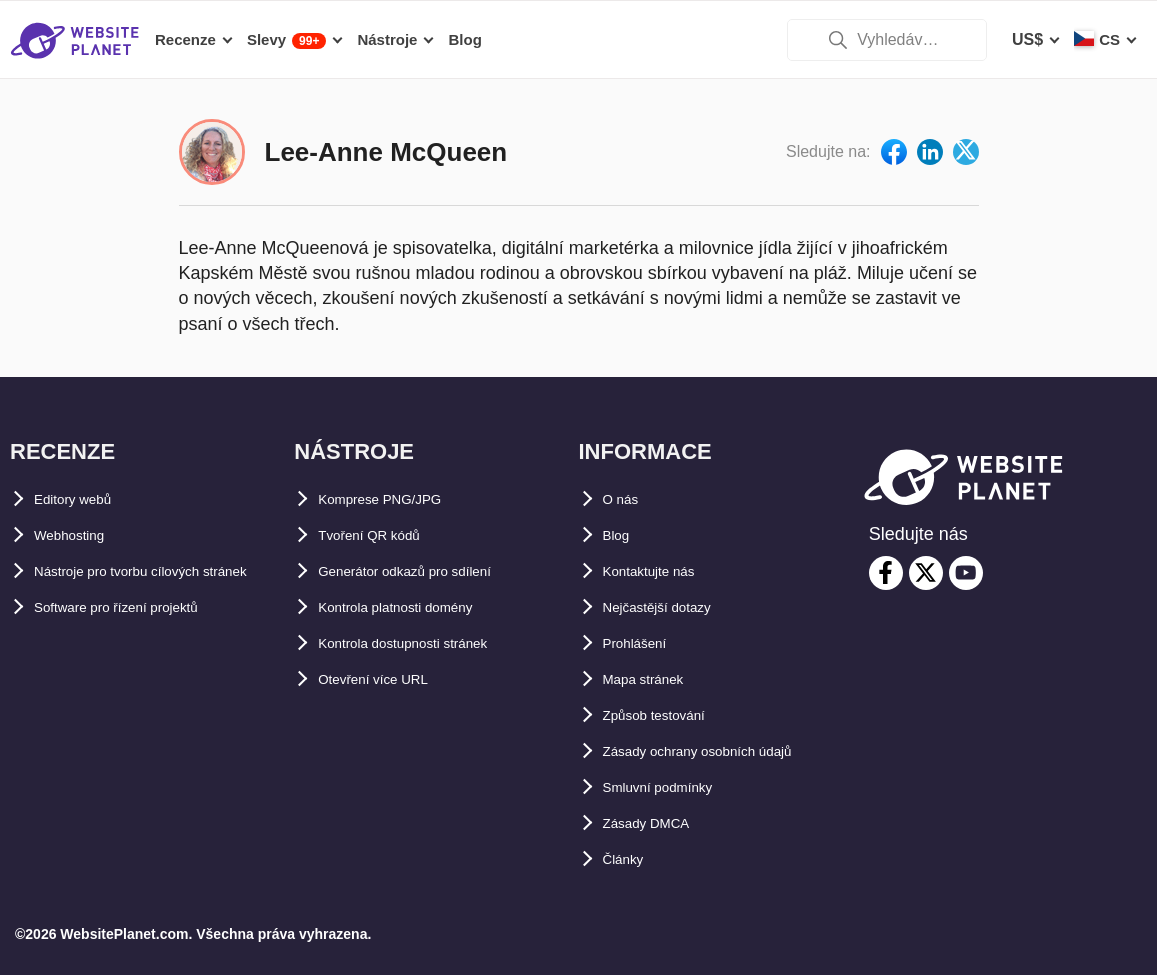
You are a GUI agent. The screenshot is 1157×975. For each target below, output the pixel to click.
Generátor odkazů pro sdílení (428, 571)
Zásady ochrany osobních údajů (725, 751)
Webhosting (79, 535)
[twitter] (926, 573)
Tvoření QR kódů (382, 535)
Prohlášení (644, 643)
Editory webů (84, 499)
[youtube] (966, 573)
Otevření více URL (387, 679)
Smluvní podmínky (674, 787)
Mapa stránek (654, 679)
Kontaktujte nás (663, 571)
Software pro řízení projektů (140, 643)
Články (629, 859)
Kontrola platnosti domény (419, 607)
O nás (625, 499)
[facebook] (886, 573)
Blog (621, 535)
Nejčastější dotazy (672, 607)
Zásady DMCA (657, 823)
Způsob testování (669, 715)
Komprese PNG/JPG (395, 499)
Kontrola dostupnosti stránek (429, 643)
